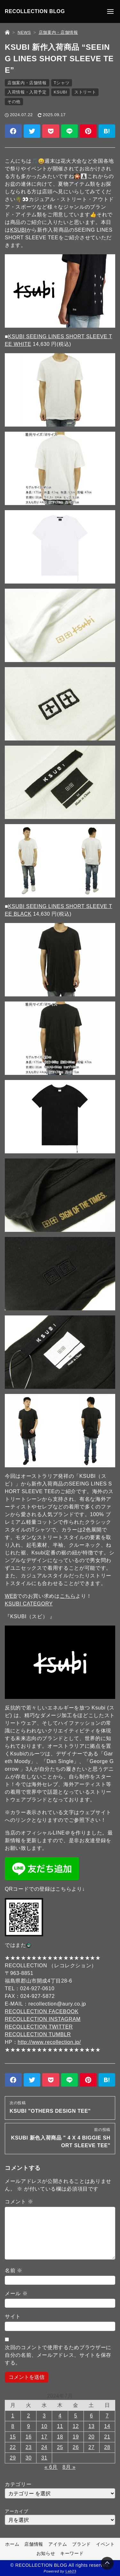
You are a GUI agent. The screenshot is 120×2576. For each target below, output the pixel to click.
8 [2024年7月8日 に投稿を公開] (12, 2426)
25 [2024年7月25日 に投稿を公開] (60, 2447)
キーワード (72, 2553)
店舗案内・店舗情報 (27, 82)
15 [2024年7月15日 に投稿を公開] (13, 2436)
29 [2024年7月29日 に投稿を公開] (13, 2458)
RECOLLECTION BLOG (35, 11)
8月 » (69, 2467)
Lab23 (71, 2571)
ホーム (12, 2544)
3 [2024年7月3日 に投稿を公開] (44, 2415)
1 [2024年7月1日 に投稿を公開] (12, 2415)
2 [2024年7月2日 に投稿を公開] (28, 2415)
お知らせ (45, 2553)
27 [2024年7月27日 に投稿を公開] (91, 2447)
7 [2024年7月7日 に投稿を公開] (107, 2415)
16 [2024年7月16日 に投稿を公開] (29, 2436)
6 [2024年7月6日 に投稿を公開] (91, 2415)
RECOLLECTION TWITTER (39, 2026)
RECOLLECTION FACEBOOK (41, 2011)
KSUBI (60, 92)
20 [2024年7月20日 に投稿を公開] (91, 2436)
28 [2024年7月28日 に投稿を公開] (107, 2447)
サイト (13, 2316)
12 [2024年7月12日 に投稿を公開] (76, 2426)
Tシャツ (62, 82)
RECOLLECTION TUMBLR (38, 2034)
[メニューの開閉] (110, 11)
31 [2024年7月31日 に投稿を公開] (44, 2458)
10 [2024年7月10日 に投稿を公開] (44, 2426)
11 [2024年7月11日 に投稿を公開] (60, 2426)
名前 (13, 2270)
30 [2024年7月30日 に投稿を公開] (29, 2458)
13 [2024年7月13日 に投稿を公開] (91, 2426)
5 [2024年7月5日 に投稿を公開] (75, 2415)
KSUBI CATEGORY (29, 1603)
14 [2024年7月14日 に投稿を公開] (107, 2426)
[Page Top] (107, 2563)
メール (16, 2293)
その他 (13, 101)
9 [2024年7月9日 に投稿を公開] (28, 2426)
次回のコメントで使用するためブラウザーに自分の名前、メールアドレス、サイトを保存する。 (58, 2355)
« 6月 (51, 2467)
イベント (105, 2544)
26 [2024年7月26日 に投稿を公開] (76, 2447)
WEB (11, 1596)
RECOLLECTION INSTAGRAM (43, 2019)
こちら (68, 1596)
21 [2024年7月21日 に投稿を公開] (107, 2436)
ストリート (85, 92)
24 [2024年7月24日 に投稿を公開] (44, 2447)
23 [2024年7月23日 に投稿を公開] (29, 2447)
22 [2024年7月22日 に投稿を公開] (13, 2447)
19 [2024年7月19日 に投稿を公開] (76, 2436)
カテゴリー (18, 2484)
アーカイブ (16, 2511)
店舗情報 (33, 2544)
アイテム (57, 2544)
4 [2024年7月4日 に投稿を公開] (60, 2415)
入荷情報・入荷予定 (27, 92)
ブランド (81, 2544)
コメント (19, 2201)
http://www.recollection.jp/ (49, 2042)
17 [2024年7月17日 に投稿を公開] (44, 2436)
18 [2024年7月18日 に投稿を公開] (60, 2436)
